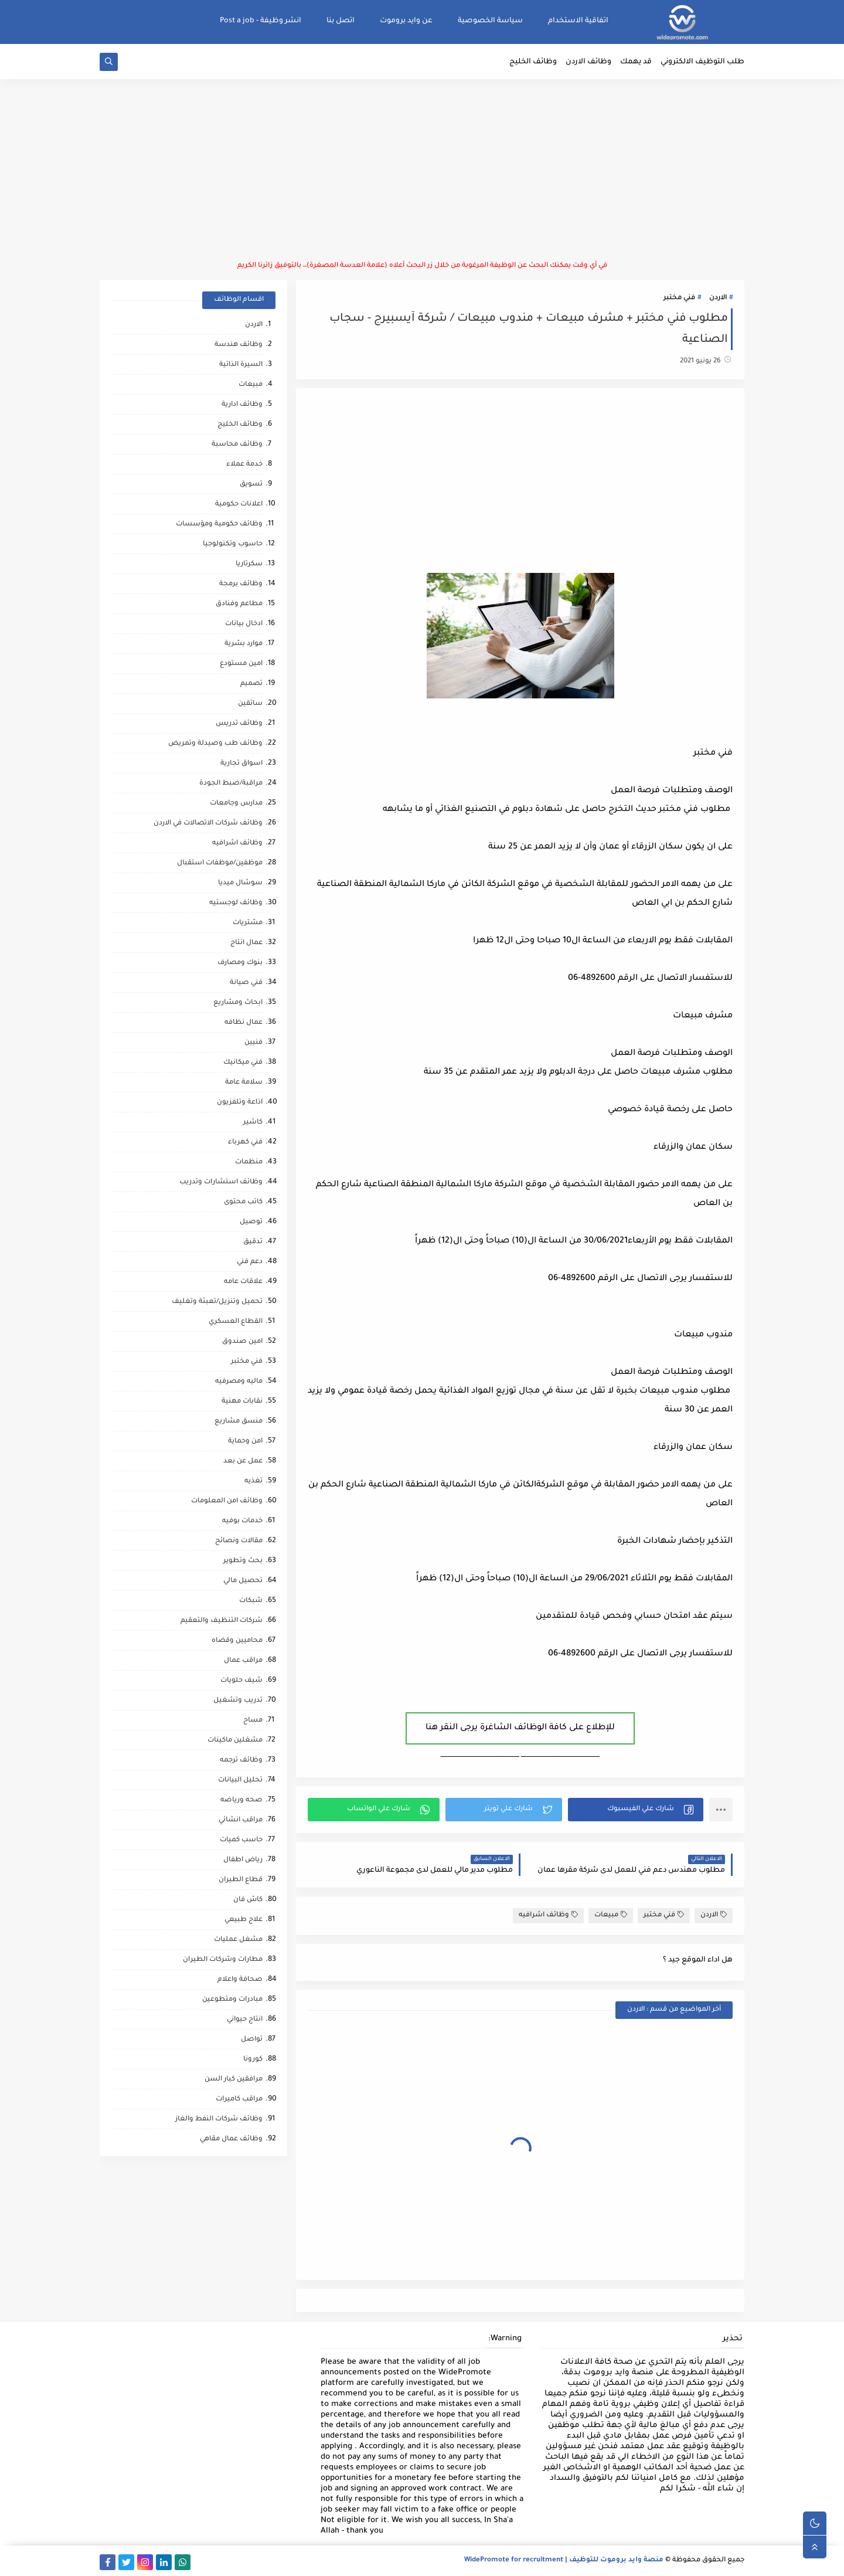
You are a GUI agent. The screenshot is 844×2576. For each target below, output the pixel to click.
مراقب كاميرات (239, 2099)
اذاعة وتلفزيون (240, 1103)
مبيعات (610, 1915)
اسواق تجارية (241, 764)
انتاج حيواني (245, 2020)
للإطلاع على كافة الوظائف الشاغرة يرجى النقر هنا (520, 1728)
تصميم (251, 684)
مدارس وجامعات (236, 803)
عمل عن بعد (243, 1461)
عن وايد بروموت (406, 21)
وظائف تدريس (239, 724)
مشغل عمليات (238, 1940)
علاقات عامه (243, 1282)
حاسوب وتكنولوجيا (233, 544)
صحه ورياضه (241, 1800)
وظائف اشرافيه (548, 1915)
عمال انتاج (246, 943)
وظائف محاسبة (237, 445)
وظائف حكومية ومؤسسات (219, 524)
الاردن (718, 298)
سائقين (250, 704)
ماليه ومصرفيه (239, 1382)
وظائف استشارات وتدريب (221, 1182)
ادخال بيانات (244, 624)
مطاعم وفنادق (239, 604)
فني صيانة (246, 983)
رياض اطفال (243, 1860)
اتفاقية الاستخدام (578, 21)
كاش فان (248, 1900)
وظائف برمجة (241, 584)
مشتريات (248, 923)
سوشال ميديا (240, 883)
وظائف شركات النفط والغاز (219, 2119)
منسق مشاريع (239, 1422)
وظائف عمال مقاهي (231, 2139)
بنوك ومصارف (240, 963)
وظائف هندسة (239, 345)
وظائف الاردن (588, 62)
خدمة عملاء (244, 465)
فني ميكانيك (243, 1063)
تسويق (251, 484)
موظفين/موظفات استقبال (220, 863)
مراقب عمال (243, 1661)
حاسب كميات (241, 1840)
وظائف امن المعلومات (227, 1501)
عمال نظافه (243, 1023)
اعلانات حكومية (239, 504)
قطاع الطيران (241, 1880)
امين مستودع (241, 664)
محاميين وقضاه (237, 1641)
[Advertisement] (422, 170)
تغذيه (253, 1481)
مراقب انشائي (241, 1820)
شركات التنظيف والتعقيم (222, 1621)
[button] (635, 1809)
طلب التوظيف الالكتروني (702, 62)
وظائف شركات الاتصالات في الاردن (208, 823)
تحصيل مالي (243, 1581)
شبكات (251, 1601)
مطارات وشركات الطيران (223, 1960)
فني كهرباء (245, 1142)
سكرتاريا (249, 564)
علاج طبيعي (243, 1920)
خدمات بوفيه (242, 1521)
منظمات (249, 1162)
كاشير (253, 1122)
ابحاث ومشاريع (238, 1003)
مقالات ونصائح (239, 1541)
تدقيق (253, 1242)
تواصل (252, 2040)
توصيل (251, 1222)
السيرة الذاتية (241, 365)
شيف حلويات (241, 1681)
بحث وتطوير (243, 1561)
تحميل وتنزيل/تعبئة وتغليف (217, 1302)
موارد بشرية (243, 644)
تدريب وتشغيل (238, 1701)
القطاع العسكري (236, 1322)
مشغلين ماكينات (235, 1741)
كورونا (253, 2059)
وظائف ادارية (242, 405)
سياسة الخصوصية (490, 21)
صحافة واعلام (240, 1980)
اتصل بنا (340, 21)
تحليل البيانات (240, 1780)
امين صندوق (242, 1342)
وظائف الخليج (533, 62)
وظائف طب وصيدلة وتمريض (215, 744)
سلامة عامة (244, 1083)
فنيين (253, 1043)
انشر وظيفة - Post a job (260, 21)
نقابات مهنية (242, 1402)
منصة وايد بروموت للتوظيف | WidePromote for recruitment (563, 2560)
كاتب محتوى (243, 1202)
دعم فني (250, 1262)
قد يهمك (636, 62)
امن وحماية (245, 1441)
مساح (253, 1721)
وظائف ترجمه (241, 1760)
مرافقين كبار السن (234, 2079)
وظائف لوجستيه (236, 903)
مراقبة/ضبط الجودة (231, 784)
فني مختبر (679, 298)
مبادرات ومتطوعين (232, 2000)
